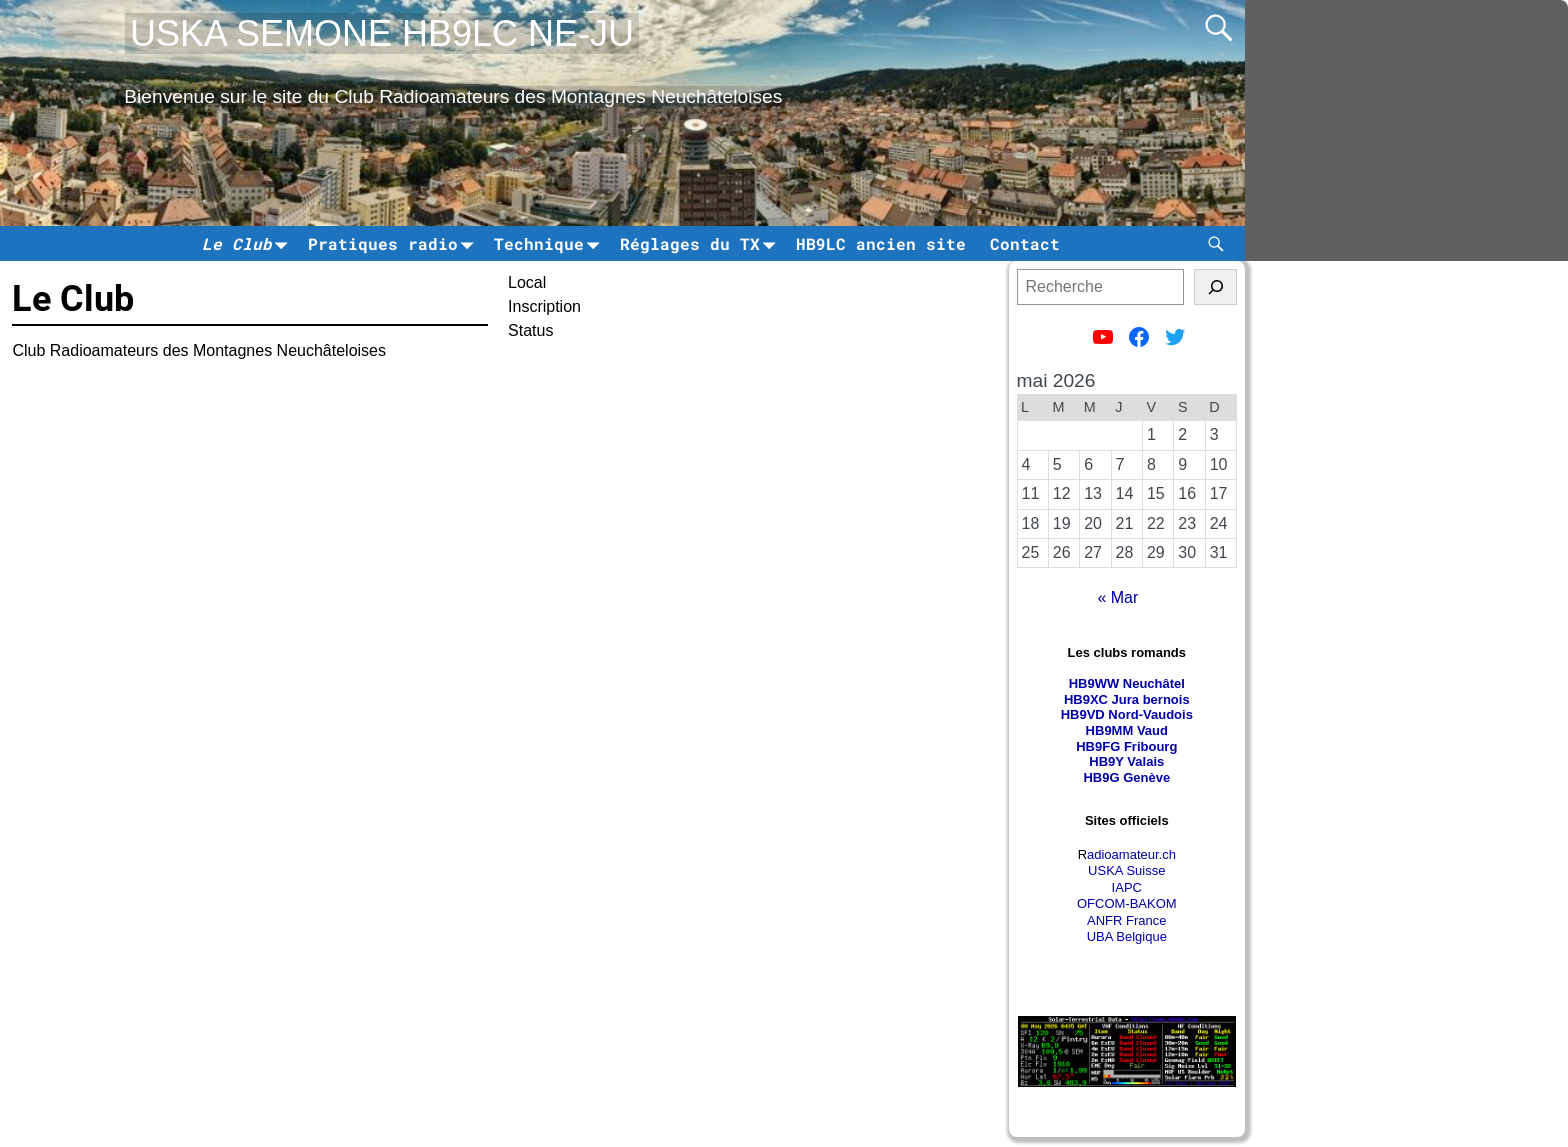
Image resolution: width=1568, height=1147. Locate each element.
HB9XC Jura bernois (1127, 699)
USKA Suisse (1126, 870)
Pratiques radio (395, 243)
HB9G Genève (1126, 777)
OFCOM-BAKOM (1127, 903)
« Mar (1117, 597)
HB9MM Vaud (1127, 730)
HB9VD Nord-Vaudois (1127, 714)
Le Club (249, 243)
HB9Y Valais (1126, 761)
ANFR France (1126, 920)
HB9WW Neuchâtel (1127, 683)
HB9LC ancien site (881, 243)
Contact (1025, 243)
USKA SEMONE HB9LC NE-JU (382, 33)
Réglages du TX (702, 243)
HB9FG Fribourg (1126, 746)
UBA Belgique (1127, 936)
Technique (551, 243)
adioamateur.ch (1131, 854)
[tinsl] (1215, 287)
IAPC (1127, 887)
